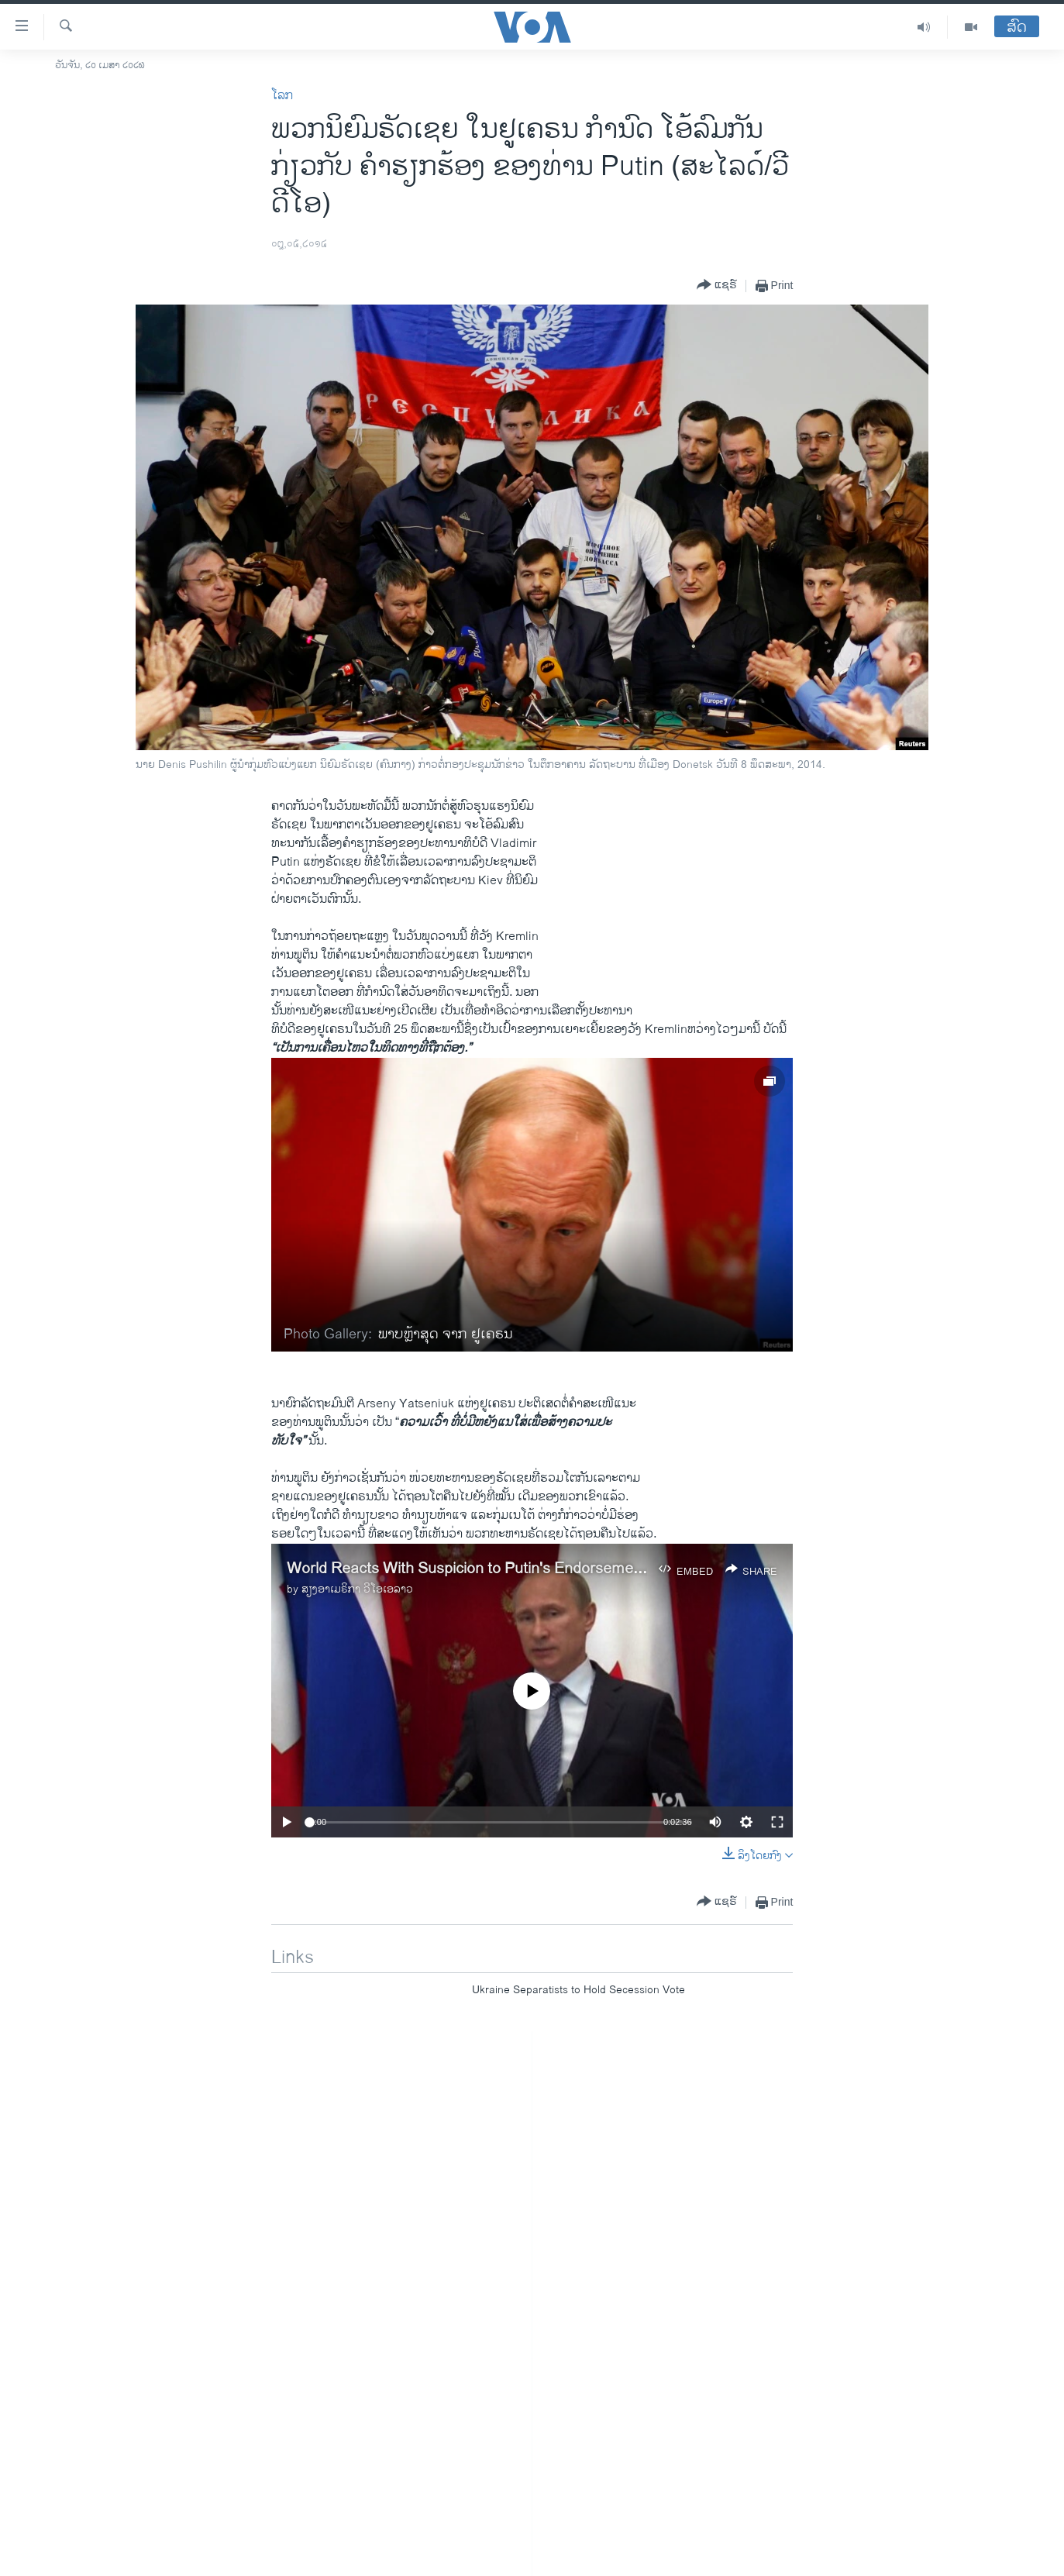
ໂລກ (282, 95)
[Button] (717, 285)
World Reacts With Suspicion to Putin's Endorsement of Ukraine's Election (538, 1569)
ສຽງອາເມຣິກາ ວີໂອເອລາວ (357, 1589)
